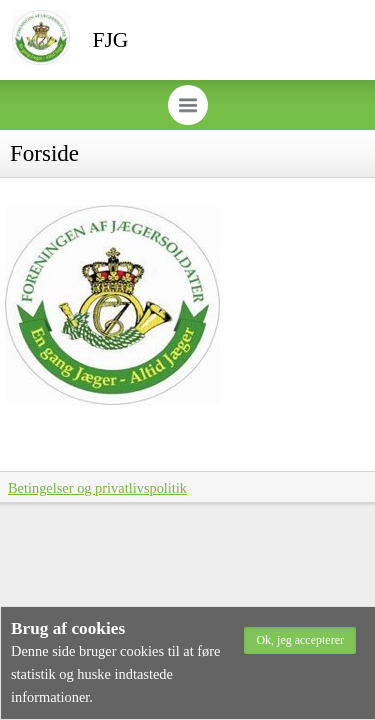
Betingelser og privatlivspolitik (97, 488)
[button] (300, 640)
